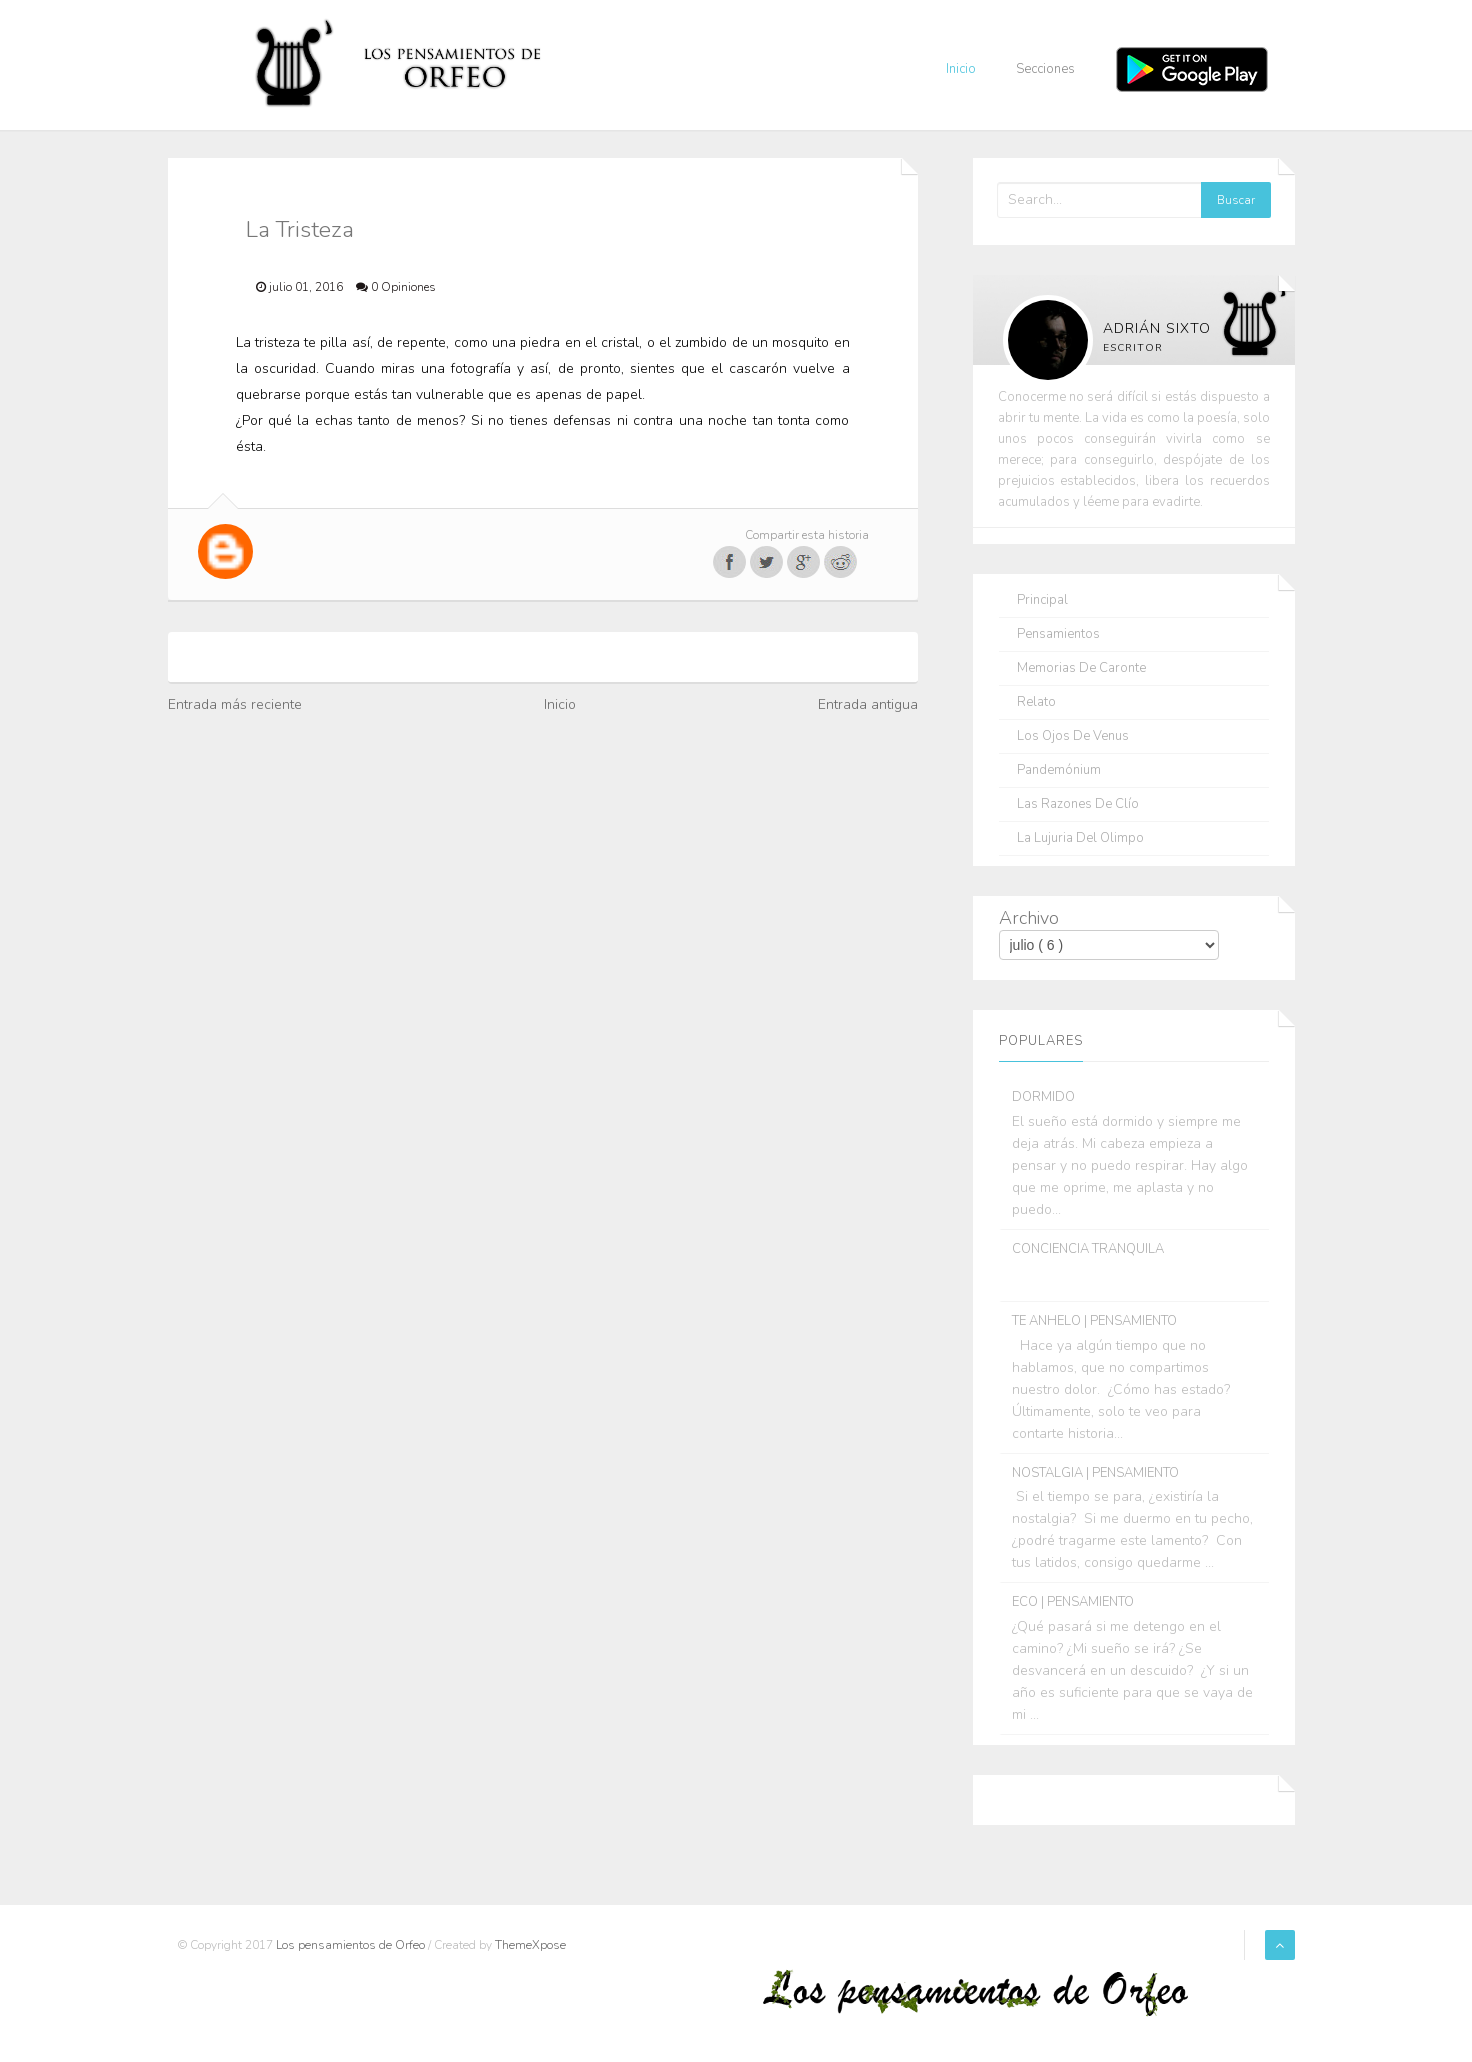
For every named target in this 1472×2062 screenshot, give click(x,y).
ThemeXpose (530, 1945)
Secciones (1045, 69)
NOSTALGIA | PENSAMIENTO (1095, 1473)
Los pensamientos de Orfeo (352, 1945)
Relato (1036, 702)
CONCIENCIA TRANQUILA (1088, 1249)
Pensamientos (1058, 634)
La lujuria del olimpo (1080, 838)
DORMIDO (1043, 1097)
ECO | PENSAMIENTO (1073, 1602)
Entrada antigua (868, 704)
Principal (1042, 600)
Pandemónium (1059, 770)
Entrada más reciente (235, 704)
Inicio (961, 69)
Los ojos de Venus (1073, 736)
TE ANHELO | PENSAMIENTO (1094, 1321)
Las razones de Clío (1078, 804)
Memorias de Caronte (1081, 668)
